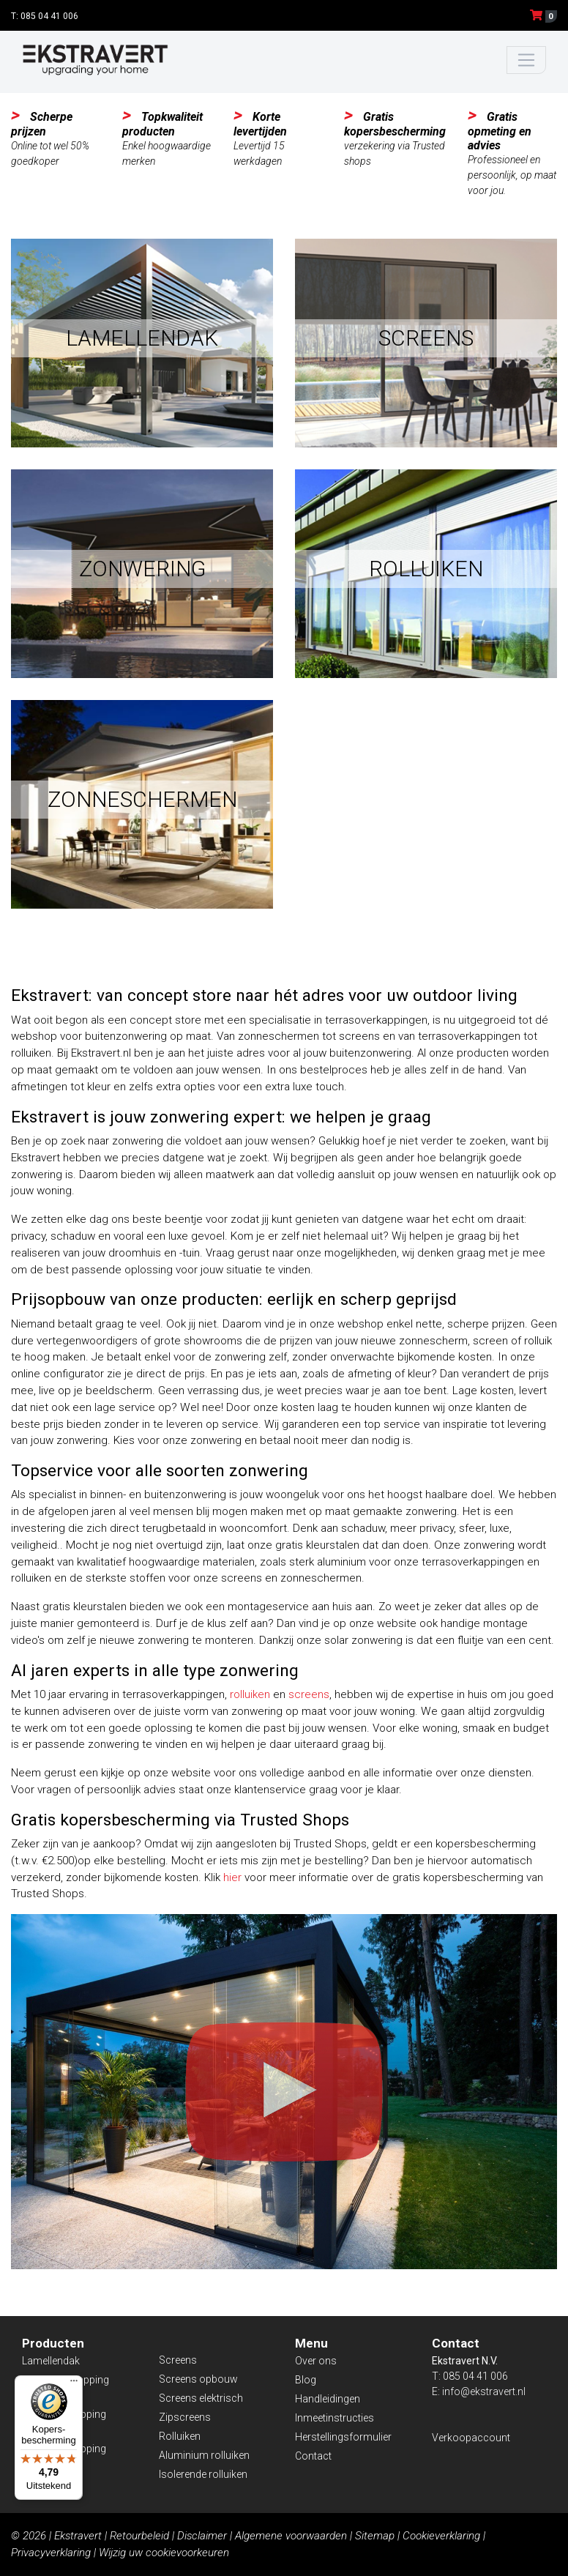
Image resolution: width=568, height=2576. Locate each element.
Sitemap (375, 2535)
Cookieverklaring (441, 2535)
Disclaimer (202, 2535)
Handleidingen (327, 2399)
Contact (313, 2456)
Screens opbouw (198, 2379)
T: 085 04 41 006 (44, 16)
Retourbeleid (139, 2535)
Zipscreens (185, 2417)
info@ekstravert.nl (484, 2391)
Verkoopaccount (471, 2437)
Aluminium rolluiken (204, 2455)
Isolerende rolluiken (203, 2474)
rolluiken (250, 1694)
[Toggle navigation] (527, 60)
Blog (305, 2380)
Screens (178, 2360)
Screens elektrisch (201, 2398)
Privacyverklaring (51, 2552)
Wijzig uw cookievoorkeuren (164, 2552)
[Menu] (74, 2384)
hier (232, 1877)
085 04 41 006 (475, 2376)
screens (308, 1694)
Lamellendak (51, 2361)
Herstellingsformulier (343, 2437)
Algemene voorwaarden (291, 2535)
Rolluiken (180, 2436)
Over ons (316, 2361)
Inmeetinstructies (334, 2418)
